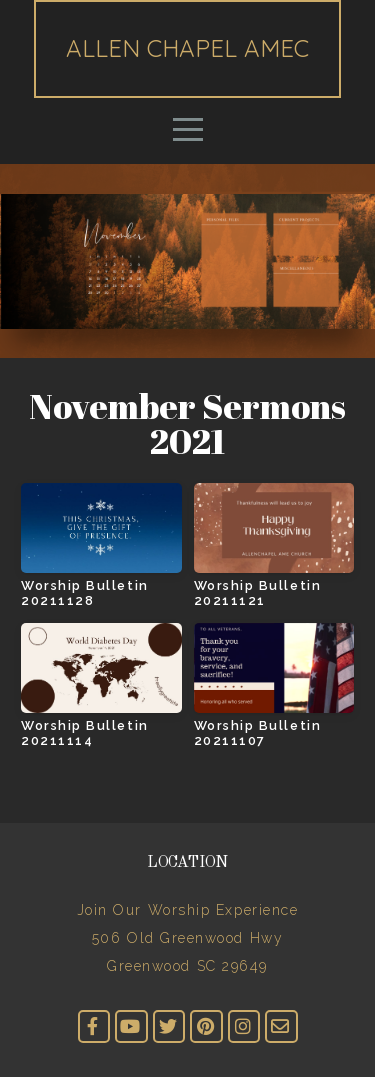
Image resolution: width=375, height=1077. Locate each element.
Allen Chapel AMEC (187, 48)
